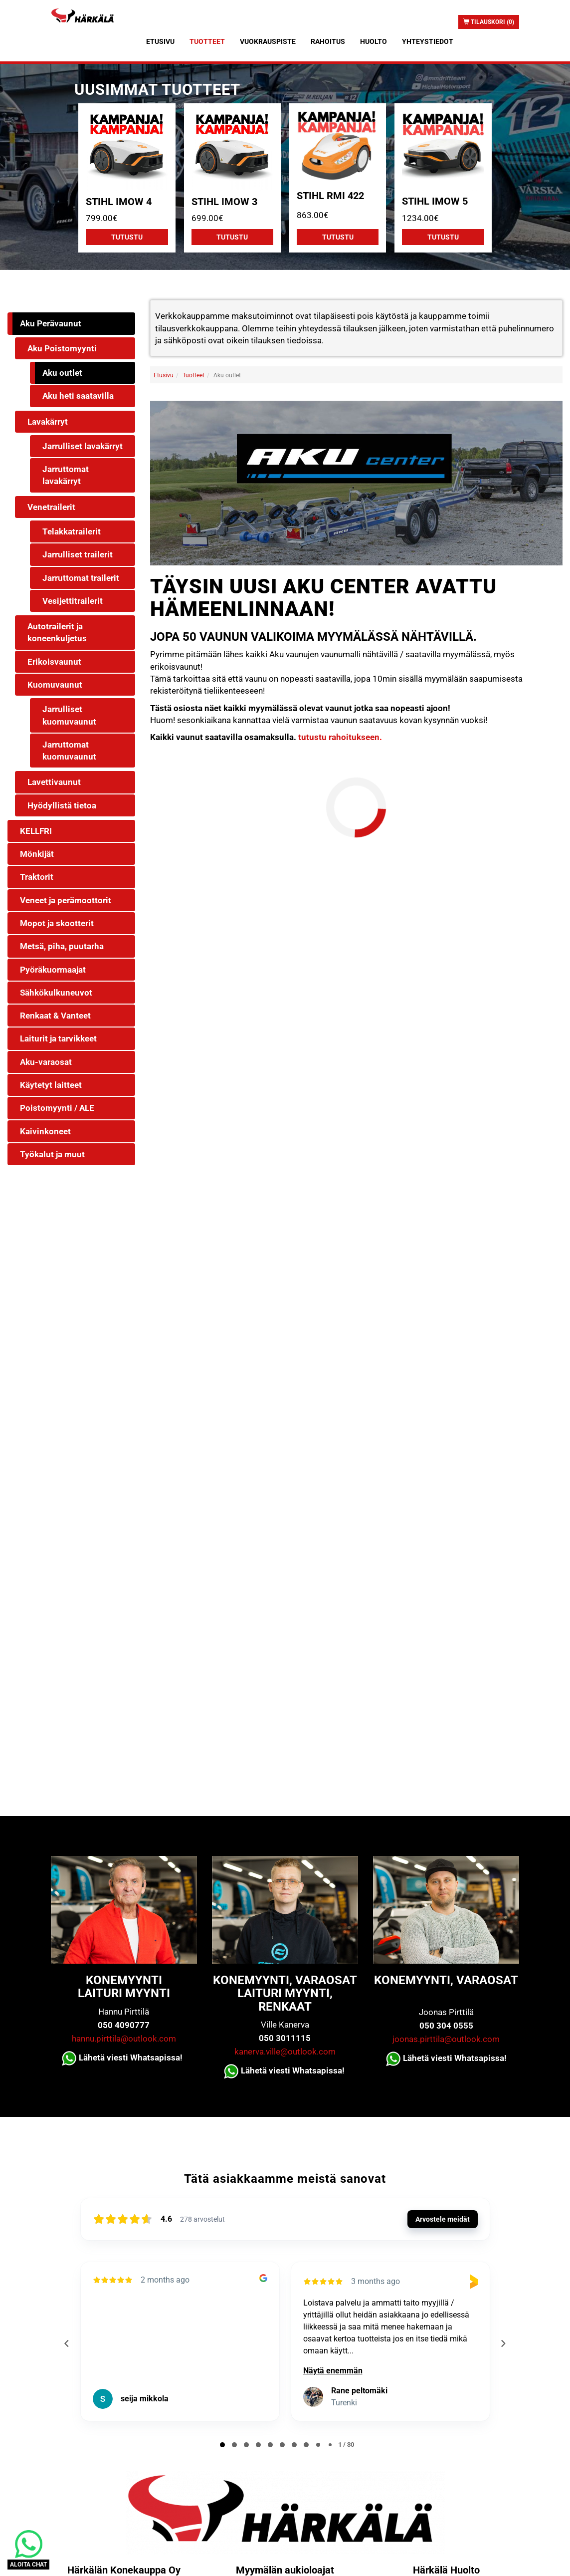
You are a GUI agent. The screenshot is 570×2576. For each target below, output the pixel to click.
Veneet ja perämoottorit (65, 900)
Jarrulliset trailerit (77, 554)
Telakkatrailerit (71, 531)
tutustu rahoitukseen (338, 737)
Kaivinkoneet (45, 1131)
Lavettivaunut (54, 782)
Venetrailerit (51, 507)
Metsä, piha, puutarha (62, 946)
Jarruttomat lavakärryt (65, 475)
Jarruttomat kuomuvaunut (69, 751)
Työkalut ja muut (52, 1154)
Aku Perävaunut (50, 323)
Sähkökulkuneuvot (56, 993)
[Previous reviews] (66, 2343)
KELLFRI (36, 831)
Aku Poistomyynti (62, 348)
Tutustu (127, 237)
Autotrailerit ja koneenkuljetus (57, 632)
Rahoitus (328, 41)
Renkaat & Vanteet (55, 1016)
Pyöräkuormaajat (53, 970)
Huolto (373, 41)
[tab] (222, 2445)
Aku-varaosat (46, 1062)
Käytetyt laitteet (51, 1085)
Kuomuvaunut (54, 685)
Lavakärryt (47, 422)
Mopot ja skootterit (57, 923)
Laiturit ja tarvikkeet (58, 1038)
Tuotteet (207, 41)
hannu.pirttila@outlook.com (124, 2039)
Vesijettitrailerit (72, 601)
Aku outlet (62, 373)
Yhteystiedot (427, 41)
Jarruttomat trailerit (80, 578)
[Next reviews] (503, 2343)
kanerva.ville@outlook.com (285, 2052)
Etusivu (160, 41)
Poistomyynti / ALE (57, 1108)
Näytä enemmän (333, 2370)
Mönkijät (37, 854)
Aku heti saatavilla (78, 396)
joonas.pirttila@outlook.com (446, 2039)
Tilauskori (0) (488, 21)
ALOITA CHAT (28, 2564)
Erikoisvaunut (54, 662)
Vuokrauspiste (268, 41)
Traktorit (36, 877)
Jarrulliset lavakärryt (82, 446)
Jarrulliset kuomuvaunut (69, 715)
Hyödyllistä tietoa (61, 805)
